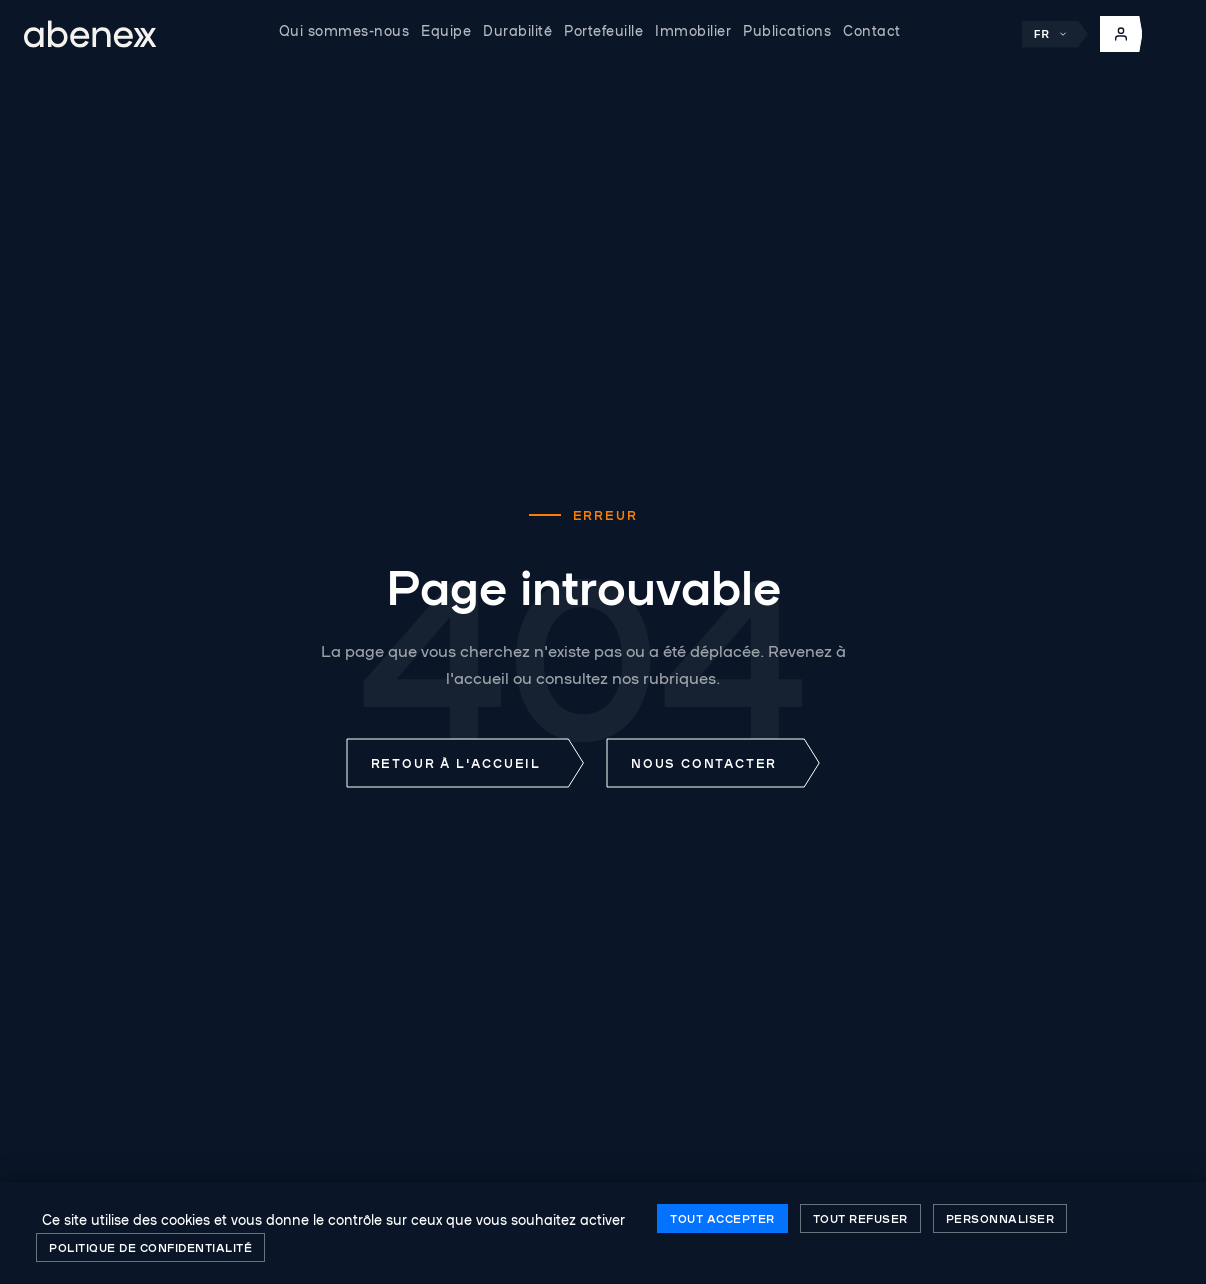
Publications (787, 30)
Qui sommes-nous (344, 30)
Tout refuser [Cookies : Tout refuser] (860, 1218)
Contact (872, 30)
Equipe (446, 30)
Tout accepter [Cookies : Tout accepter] (722, 1218)
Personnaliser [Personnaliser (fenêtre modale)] (1000, 1218)
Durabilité (517, 30)
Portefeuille (603, 30)
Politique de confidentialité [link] (150, 1247)
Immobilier (693, 30)
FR (1051, 34)
